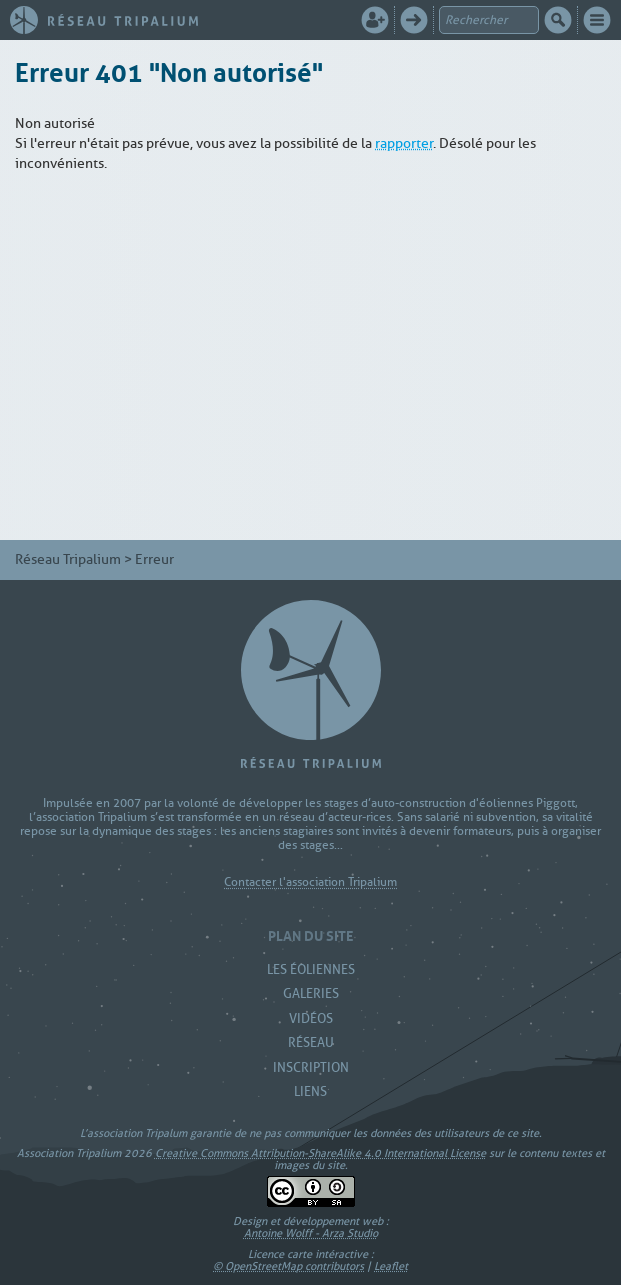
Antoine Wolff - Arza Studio (311, 1233)
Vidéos (311, 1018)
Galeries (311, 993)
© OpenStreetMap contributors (288, 1266)
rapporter (404, 143)
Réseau (311, 1042)
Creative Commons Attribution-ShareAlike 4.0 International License (320, 1153)
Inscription (311, 1067)
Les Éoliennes (311, 969)
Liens (310, 1091)
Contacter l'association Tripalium (310, 882)
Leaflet (391, 1266)
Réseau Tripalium (68, 559)
